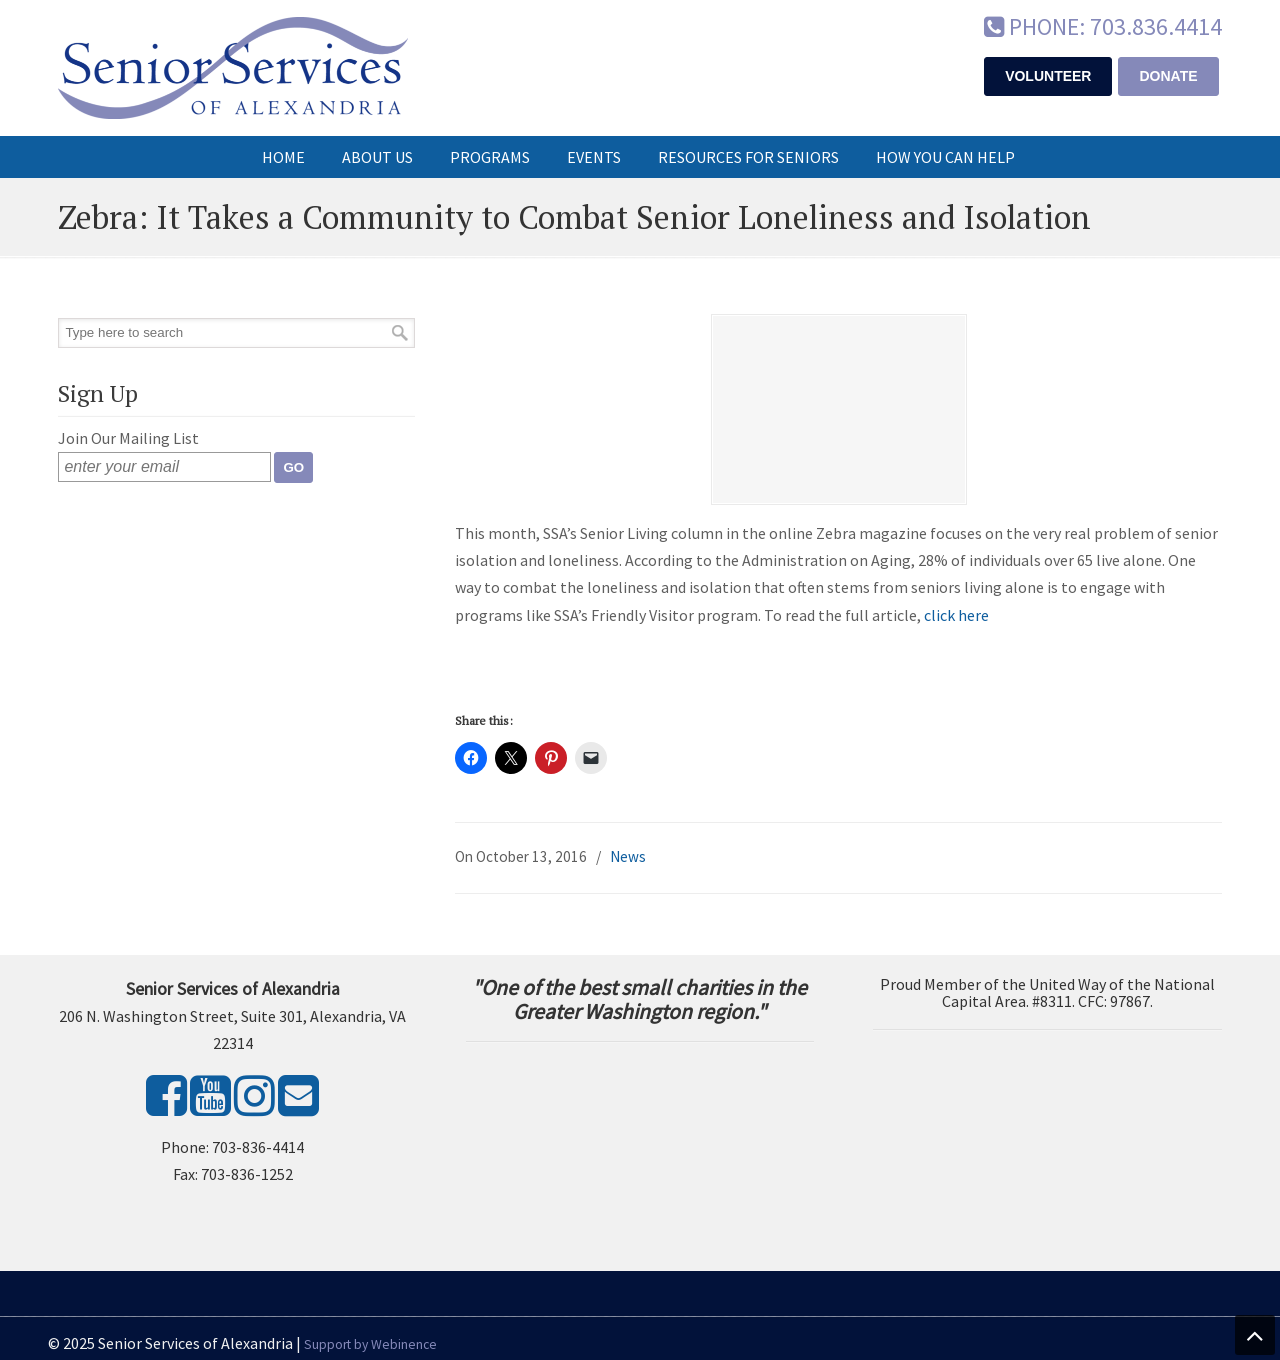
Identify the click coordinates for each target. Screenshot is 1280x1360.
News (628, 856)
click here (956, 615)
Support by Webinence (370, 1344)
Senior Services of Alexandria (233, 68)
